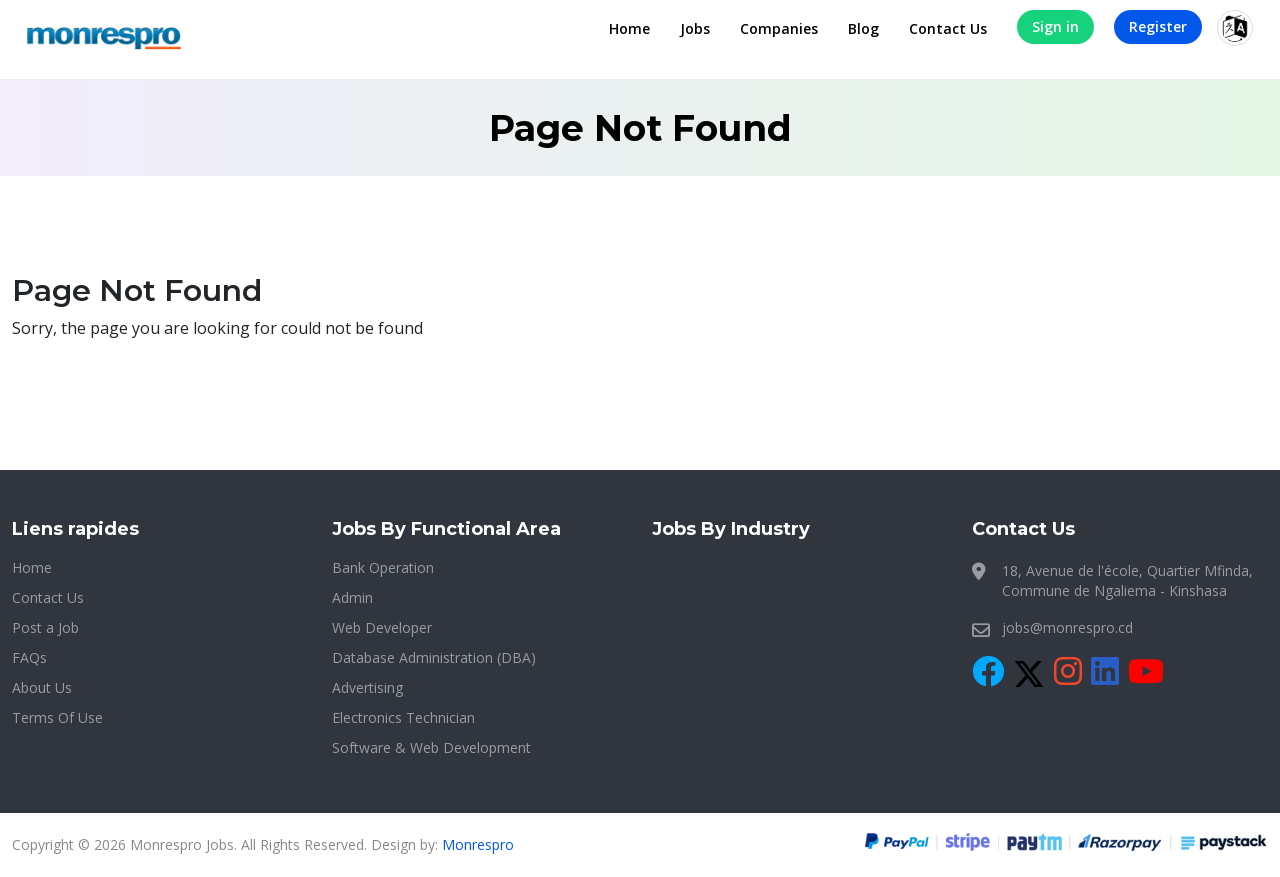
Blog (863, 28)
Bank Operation (383, 567)
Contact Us (948, 28)
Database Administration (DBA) (434, 657)
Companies (779, 28)
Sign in (1055, 26)
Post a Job (45, 627)
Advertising (367, 687)
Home (629, 28)
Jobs (695, 28)
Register (1158, 26)
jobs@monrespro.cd (1067, 627)
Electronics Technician (403, 717)
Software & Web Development (431, 747)
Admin (352, 597)
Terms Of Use (57, 717)
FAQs (29, 657)
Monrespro (478, 844)
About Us (42, 687)
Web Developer (382, 627)
